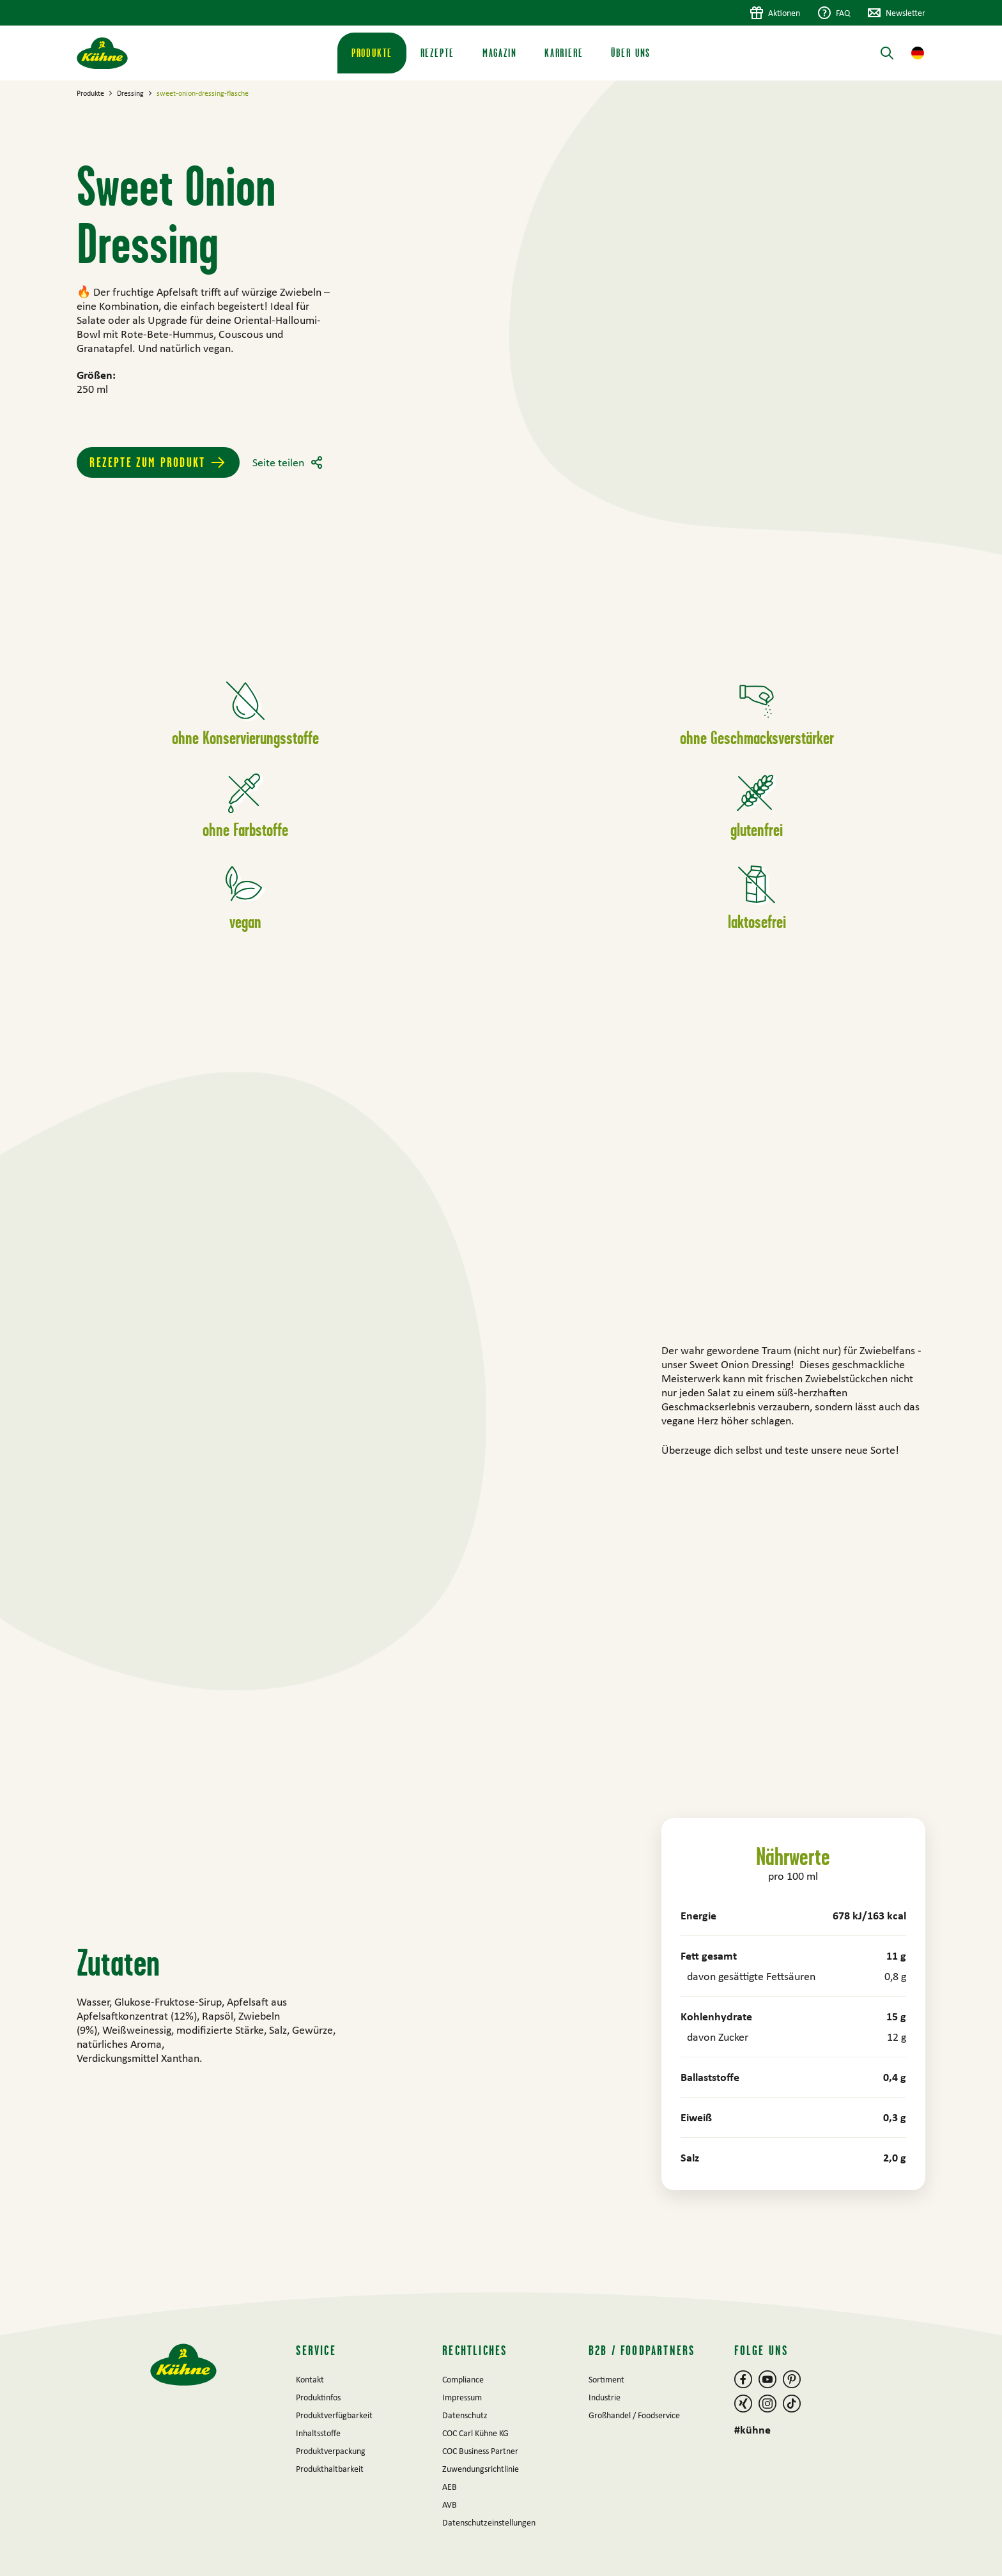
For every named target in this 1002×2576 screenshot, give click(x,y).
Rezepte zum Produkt (147, 462)
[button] (917, 53)
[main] (501, 1186)
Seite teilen (278, 462)
